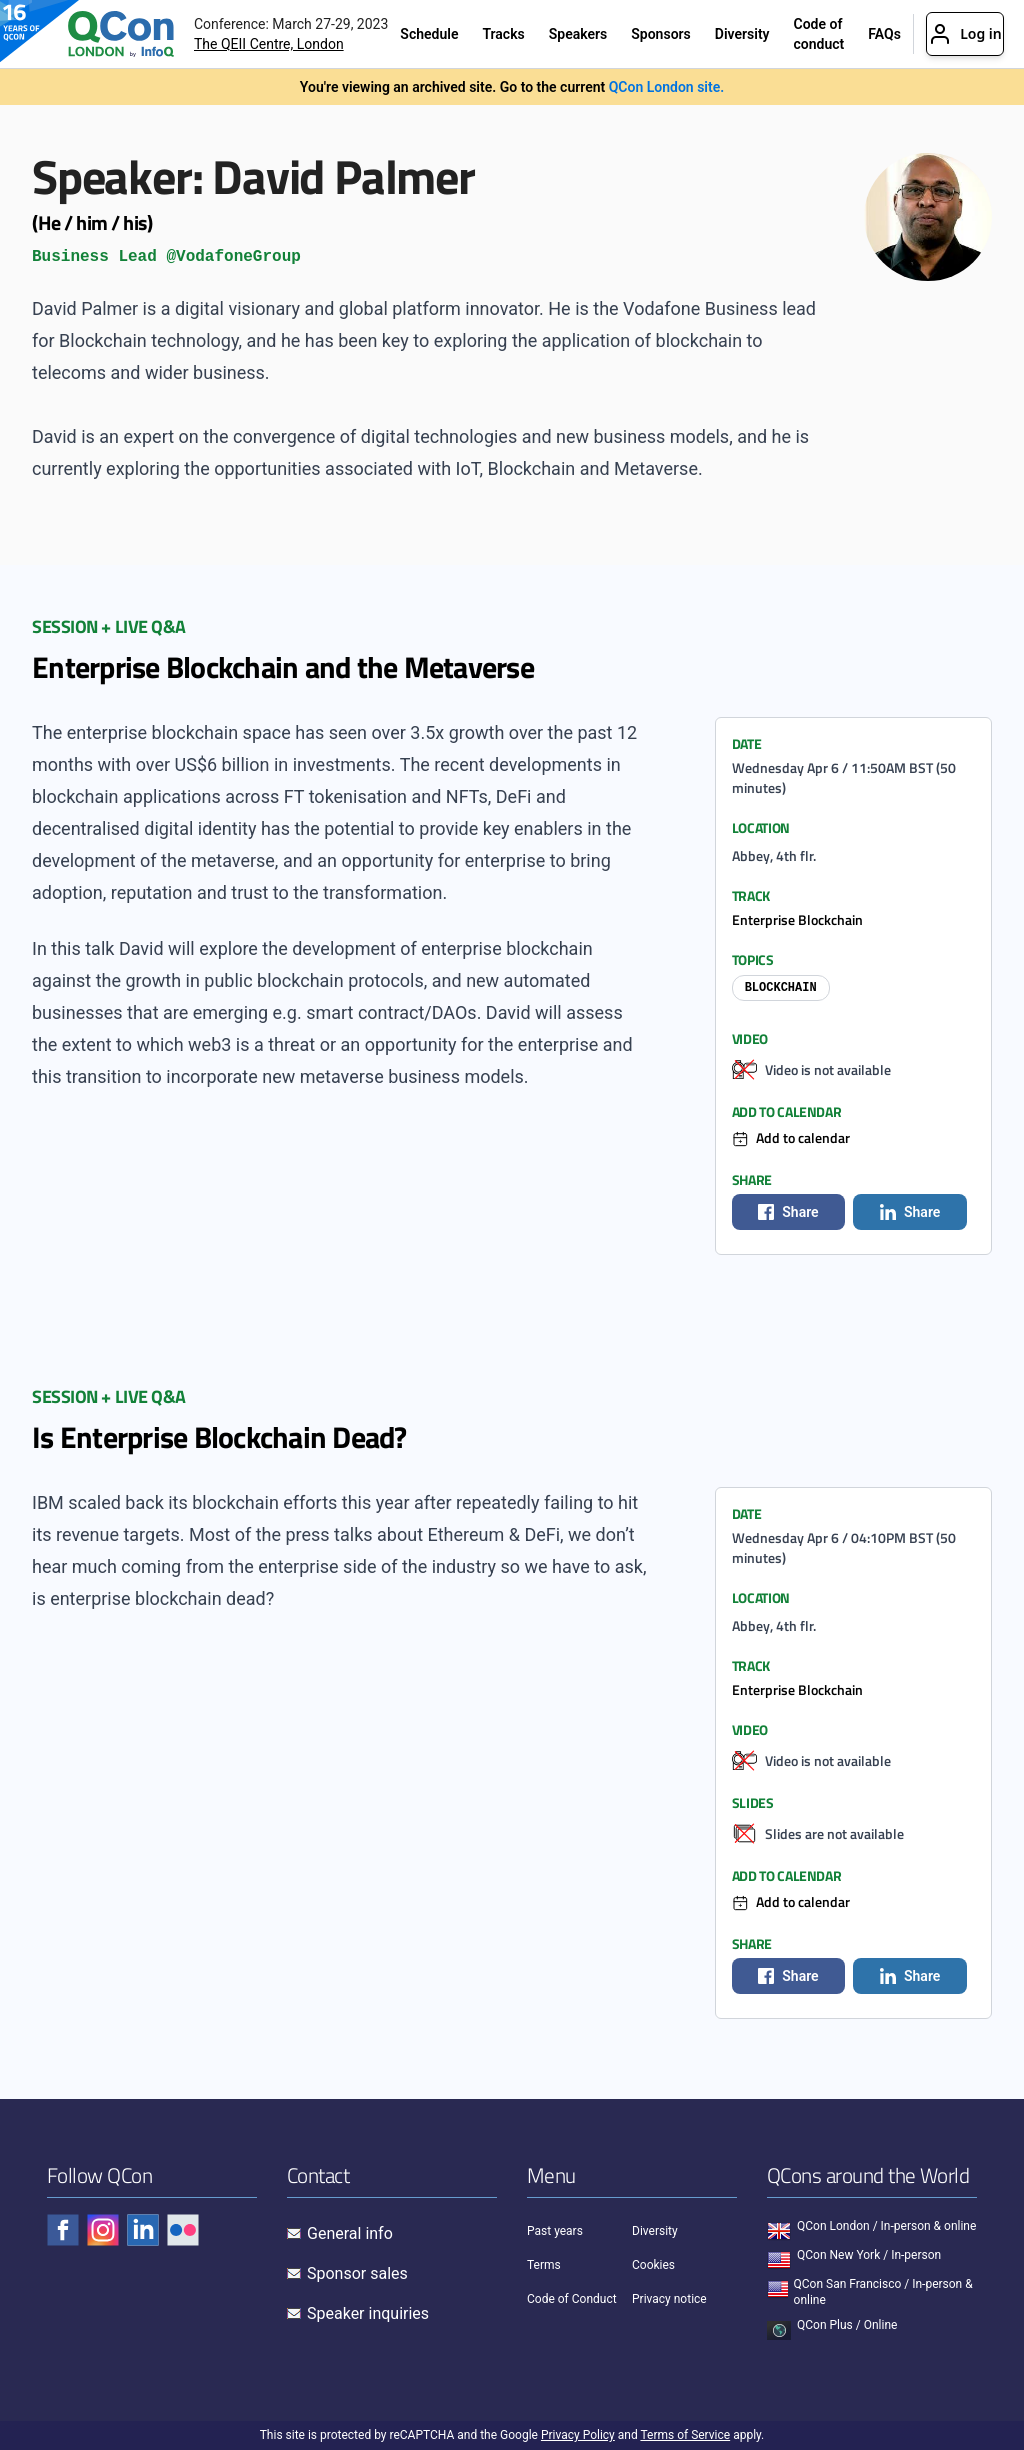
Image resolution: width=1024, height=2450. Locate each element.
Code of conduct (819, 34)
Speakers (578, 34)
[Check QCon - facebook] (63, 2230)
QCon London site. (667, 87)
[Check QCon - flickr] (183, 2230)
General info (350, 2233)
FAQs (884, 34)
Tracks (503, 34)
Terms (544, 2265)
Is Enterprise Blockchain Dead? (219, 1437)
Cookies (653, 2265)
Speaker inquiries (368, 2313)
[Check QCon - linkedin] (143, 2230)
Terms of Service (685, 2435)
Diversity (742, 34)
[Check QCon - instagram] (103, 2230)
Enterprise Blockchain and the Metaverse (283, 667)
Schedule (429, 34)
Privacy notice (669, 2299)
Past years (555, 2231)
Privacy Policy (578, 2435)
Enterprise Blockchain (797, 919)
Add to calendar (803, 1137)
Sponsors (661, 34)
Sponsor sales (357, 2273)
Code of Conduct (572, 2299)
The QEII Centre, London (269, 44)
